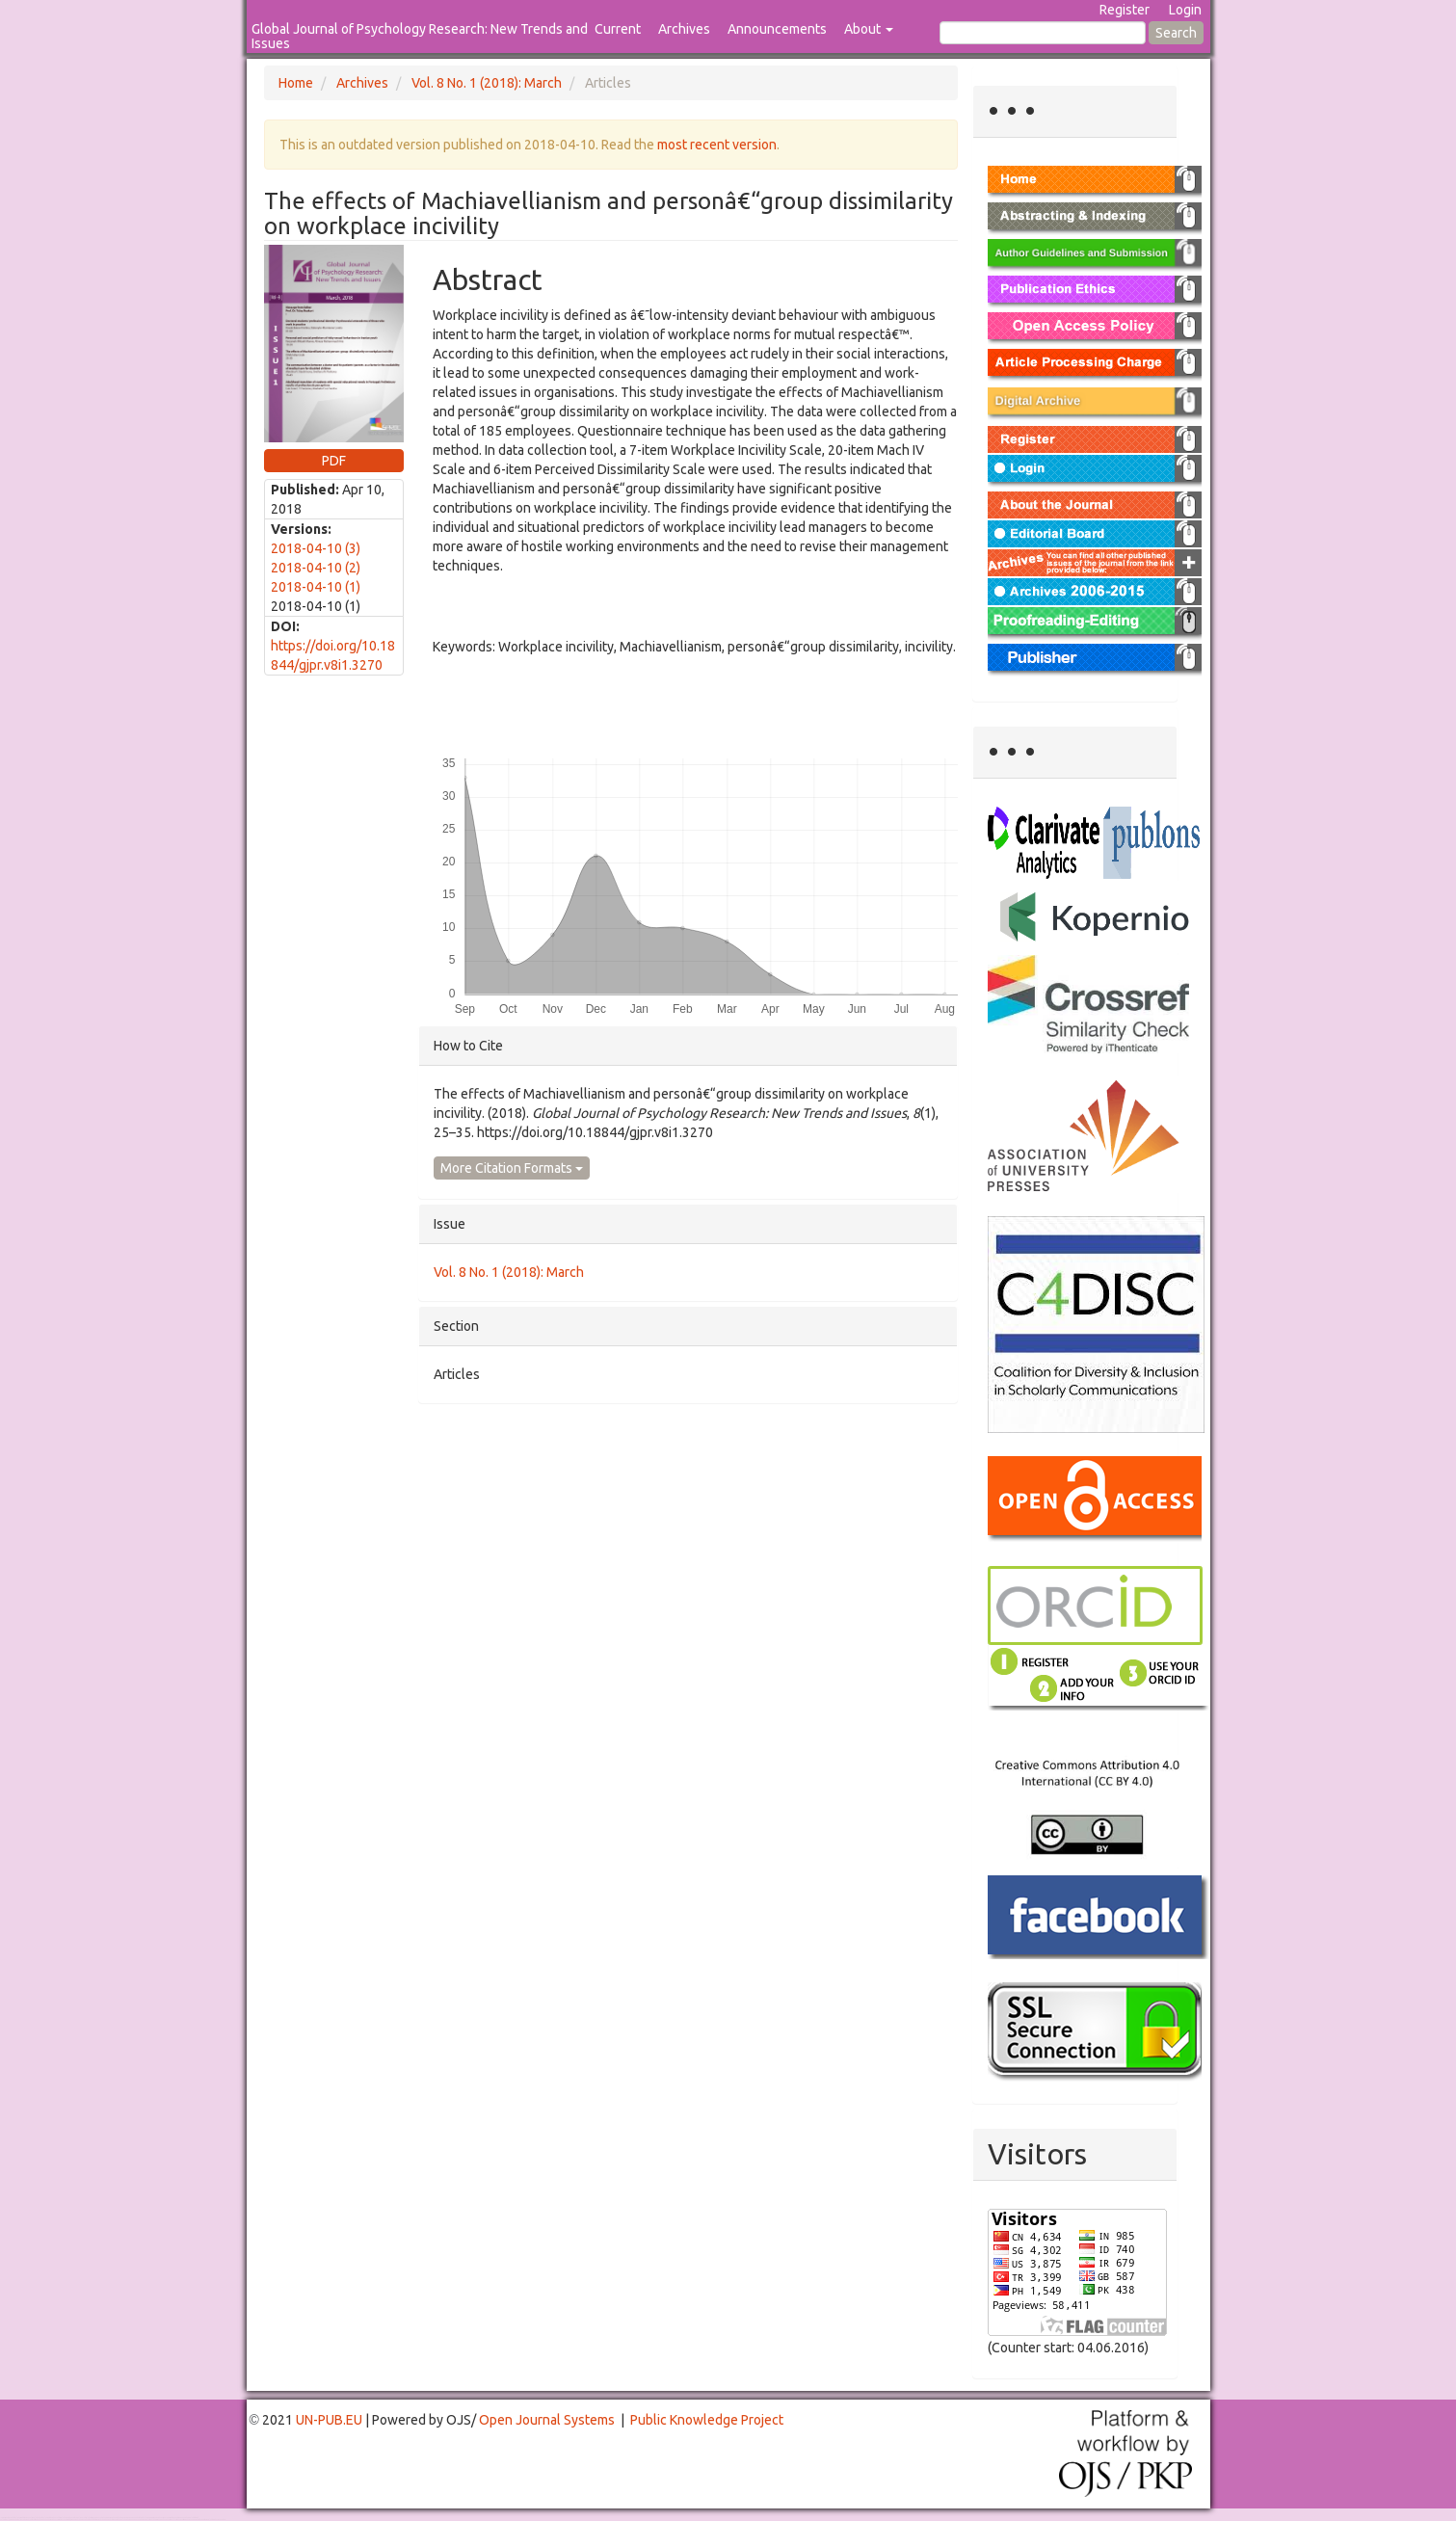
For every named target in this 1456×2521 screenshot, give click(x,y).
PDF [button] (334, 460)
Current (618, 29)
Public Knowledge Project (706, 2420)
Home (295, 83)
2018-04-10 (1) (315, 587)
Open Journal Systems (547, 2420)
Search (1176, 32)
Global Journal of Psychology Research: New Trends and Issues (419, 36)
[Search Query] (1043, 32)
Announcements (777, 29)
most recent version (717, 144)
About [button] (868, 29)
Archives (684, 29)
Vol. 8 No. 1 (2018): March (486, 83)
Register (1124, 9)
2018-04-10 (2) (315, 567)
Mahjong (78, 2519)
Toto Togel (76, 2517)
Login (1185, 9)
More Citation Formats (511, 1168)
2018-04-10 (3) (315, 548)
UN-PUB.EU (329, 2420)
